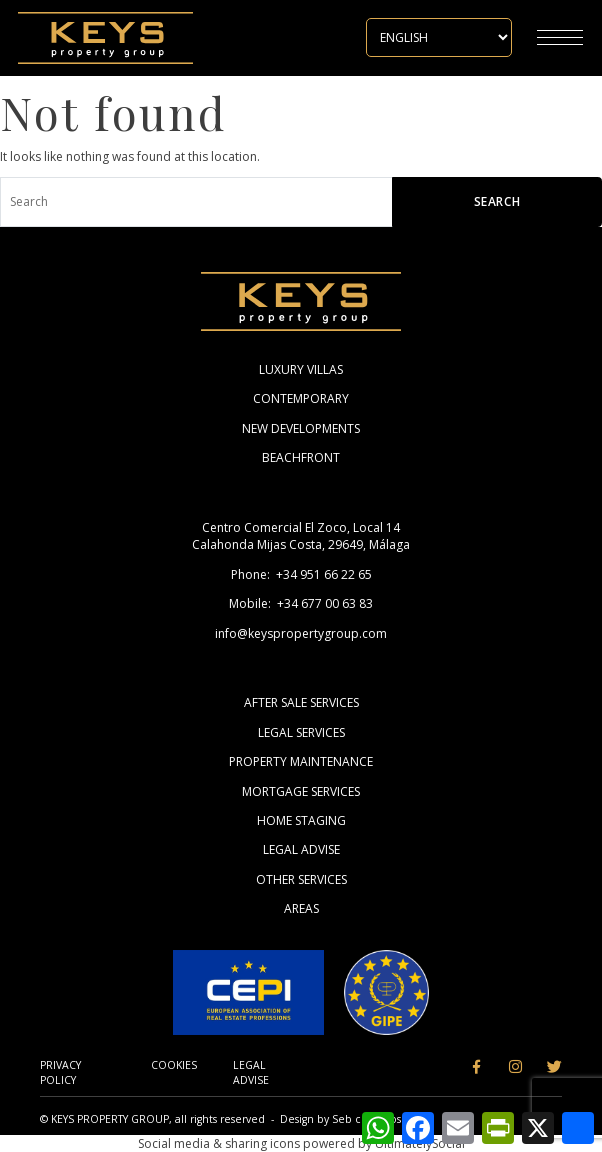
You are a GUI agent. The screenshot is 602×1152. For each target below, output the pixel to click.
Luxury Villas (301, 369)
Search (497, 201)
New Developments (301, 428)
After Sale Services (301, 702)
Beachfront (301, 457)
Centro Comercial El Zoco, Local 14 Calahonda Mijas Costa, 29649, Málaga (301, 536)
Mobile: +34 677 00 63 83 (301, 603)
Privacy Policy (60, 1072)
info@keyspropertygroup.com (301, 633)
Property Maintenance (301, 761)
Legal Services (301, 732)
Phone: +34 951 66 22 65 (301, 574)
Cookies (174, 1065)
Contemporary (301, 398)
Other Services (301, 879)
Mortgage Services (301, 791)
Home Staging (301, 820)
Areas (301, 908)
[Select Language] (439, 37)
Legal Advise (301, 849)
